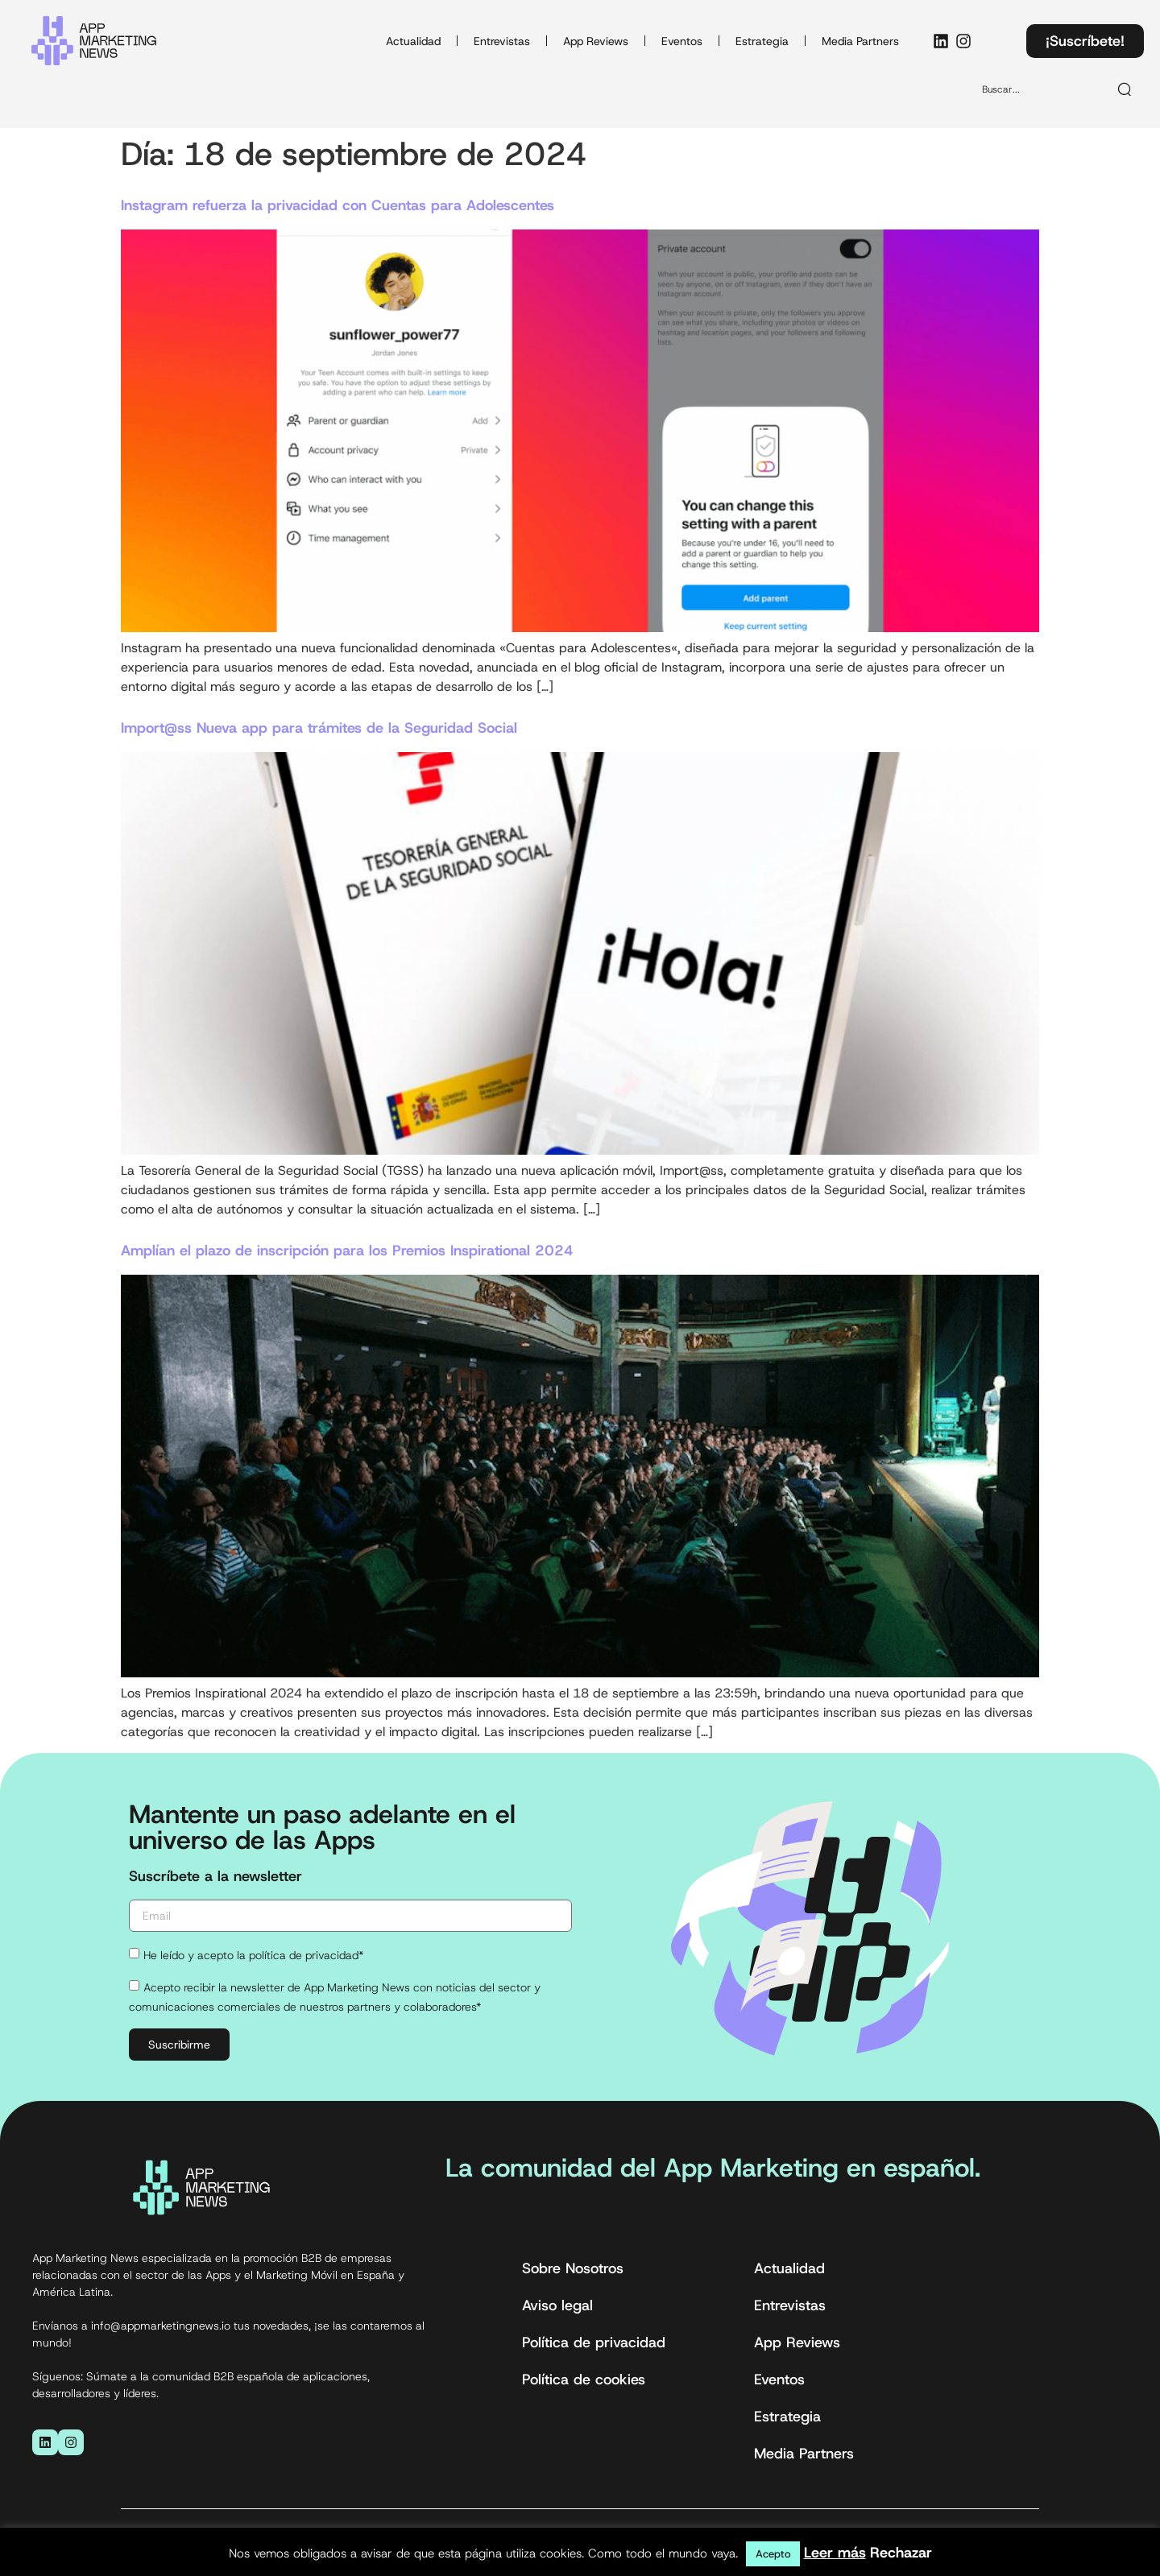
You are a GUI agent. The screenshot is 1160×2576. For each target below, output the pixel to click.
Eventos (681, 41)
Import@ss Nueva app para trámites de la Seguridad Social (319, 728)
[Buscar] (1125, 89)
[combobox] (1038, 89)
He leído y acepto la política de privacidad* (253, 1955)
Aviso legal (557, 2305)
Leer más (835, 2552)
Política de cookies (583, 2379)
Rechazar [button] (901, 2552)
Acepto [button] (773, 2554)
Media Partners (860, 41)
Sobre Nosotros (573, 2268)
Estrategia (762, 41)
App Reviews (595, 41)
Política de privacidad (593, 2342)
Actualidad (413, 41)
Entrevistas (502, 41)
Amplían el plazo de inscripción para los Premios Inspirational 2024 (347, 1250)
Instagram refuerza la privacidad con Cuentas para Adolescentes (337, 205)
